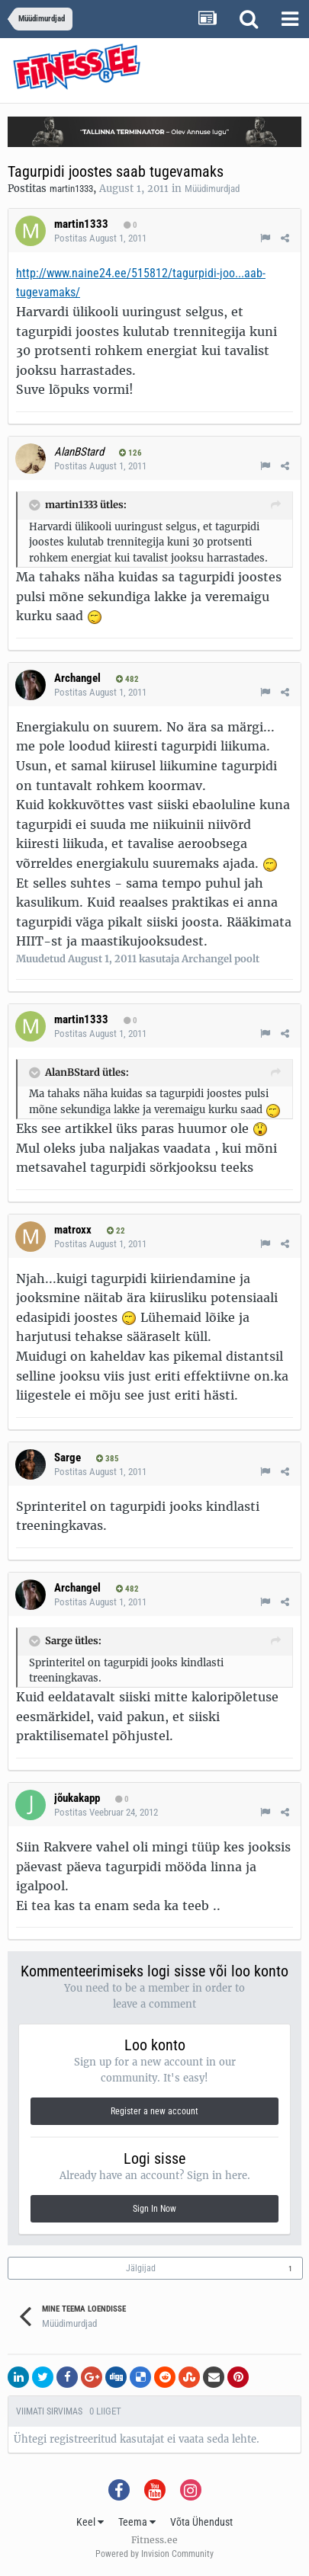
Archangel (77, 678)
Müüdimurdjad (212, 188)
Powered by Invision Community (154, 2554)
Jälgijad (141, 2268)
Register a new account (154, 2111)
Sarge (67, 1457)
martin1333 (71, 188)
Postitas (100, 238)
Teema (137, 2522)
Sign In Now (154, 2208)
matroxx (73, 1230)
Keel (90, 2522)
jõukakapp (77, 1798)
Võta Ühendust (201, 2522)
